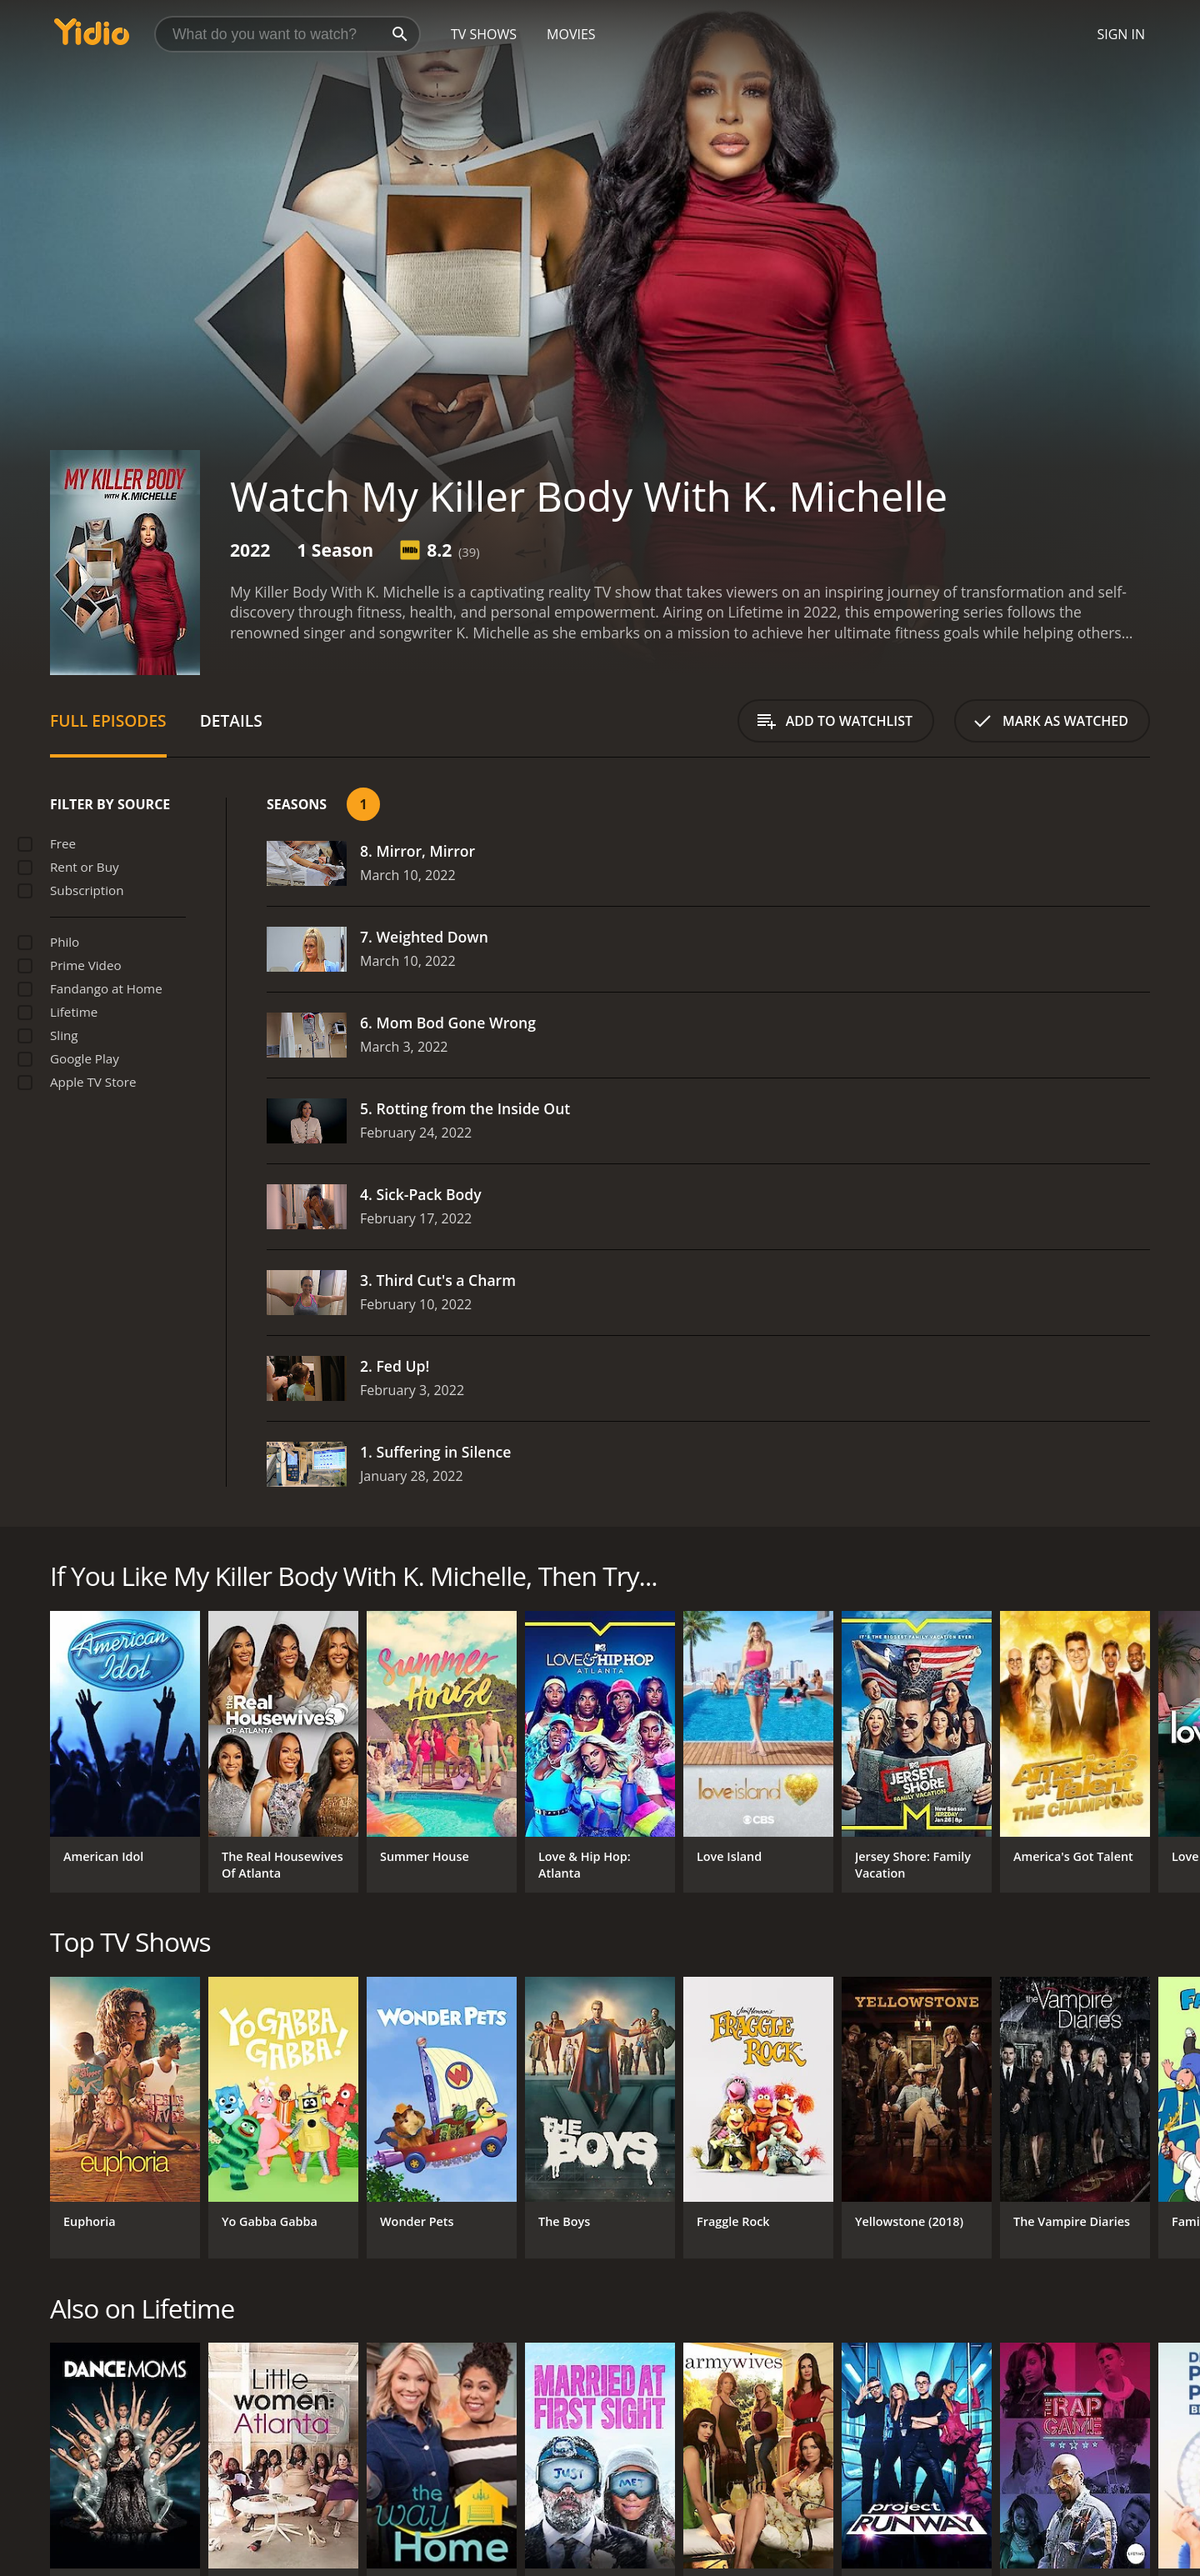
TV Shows (484, 34)
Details (231, 720)
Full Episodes (108, 720)
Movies (571, 34)
